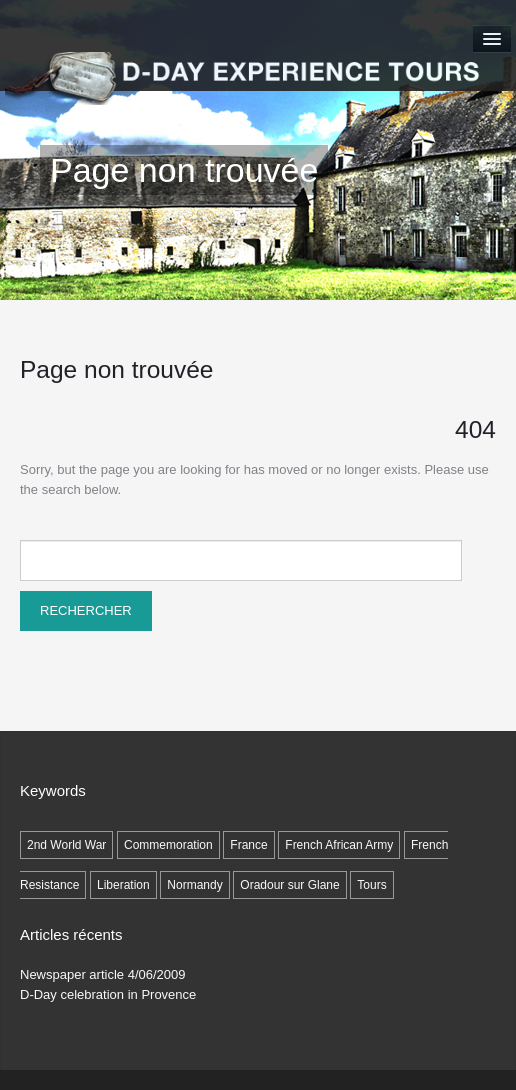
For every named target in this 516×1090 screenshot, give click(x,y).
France (248, 845)
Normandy (194, 885)
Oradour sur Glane (289, 885)
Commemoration (168, 845)
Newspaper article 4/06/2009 (103, 974)
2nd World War (66, 845)
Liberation (123, 885)
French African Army (339, 845)
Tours (371, 885)
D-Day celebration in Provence (108, 994)
